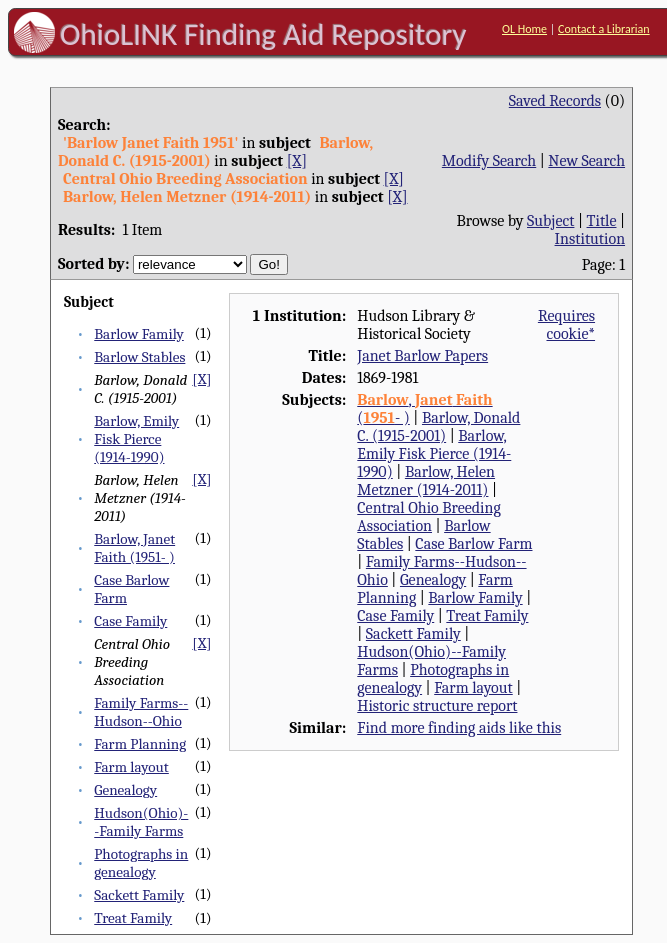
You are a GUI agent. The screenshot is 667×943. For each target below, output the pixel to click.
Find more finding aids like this (459, 728)
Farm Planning (140, 744)
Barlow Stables (139, 357)
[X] (297, 161)
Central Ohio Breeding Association (429, 517)
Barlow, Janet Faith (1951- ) (134, 548)
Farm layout (131, 767)
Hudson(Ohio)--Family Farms (141, 822)
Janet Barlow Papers (422, 356)
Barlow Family (139, 334)
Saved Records (555, 101)
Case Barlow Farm (473, 544)
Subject (550, 221)
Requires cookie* (566, 325)
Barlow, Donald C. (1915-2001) (438, 427)
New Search (586, 161)
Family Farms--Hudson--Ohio (141, 712)
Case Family (130, 621)
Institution (590, 239)
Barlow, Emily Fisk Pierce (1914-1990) (136, 439)
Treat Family (133, 918)
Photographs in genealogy (141, 863)
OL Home (524, 29)
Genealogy (125, 790)
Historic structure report (437, 706)
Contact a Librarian (604, 29)
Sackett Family (139, 895)
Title (602, 221)
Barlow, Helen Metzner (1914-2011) (426, 481)
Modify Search (489, 161)
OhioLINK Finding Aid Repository (263, 34)
